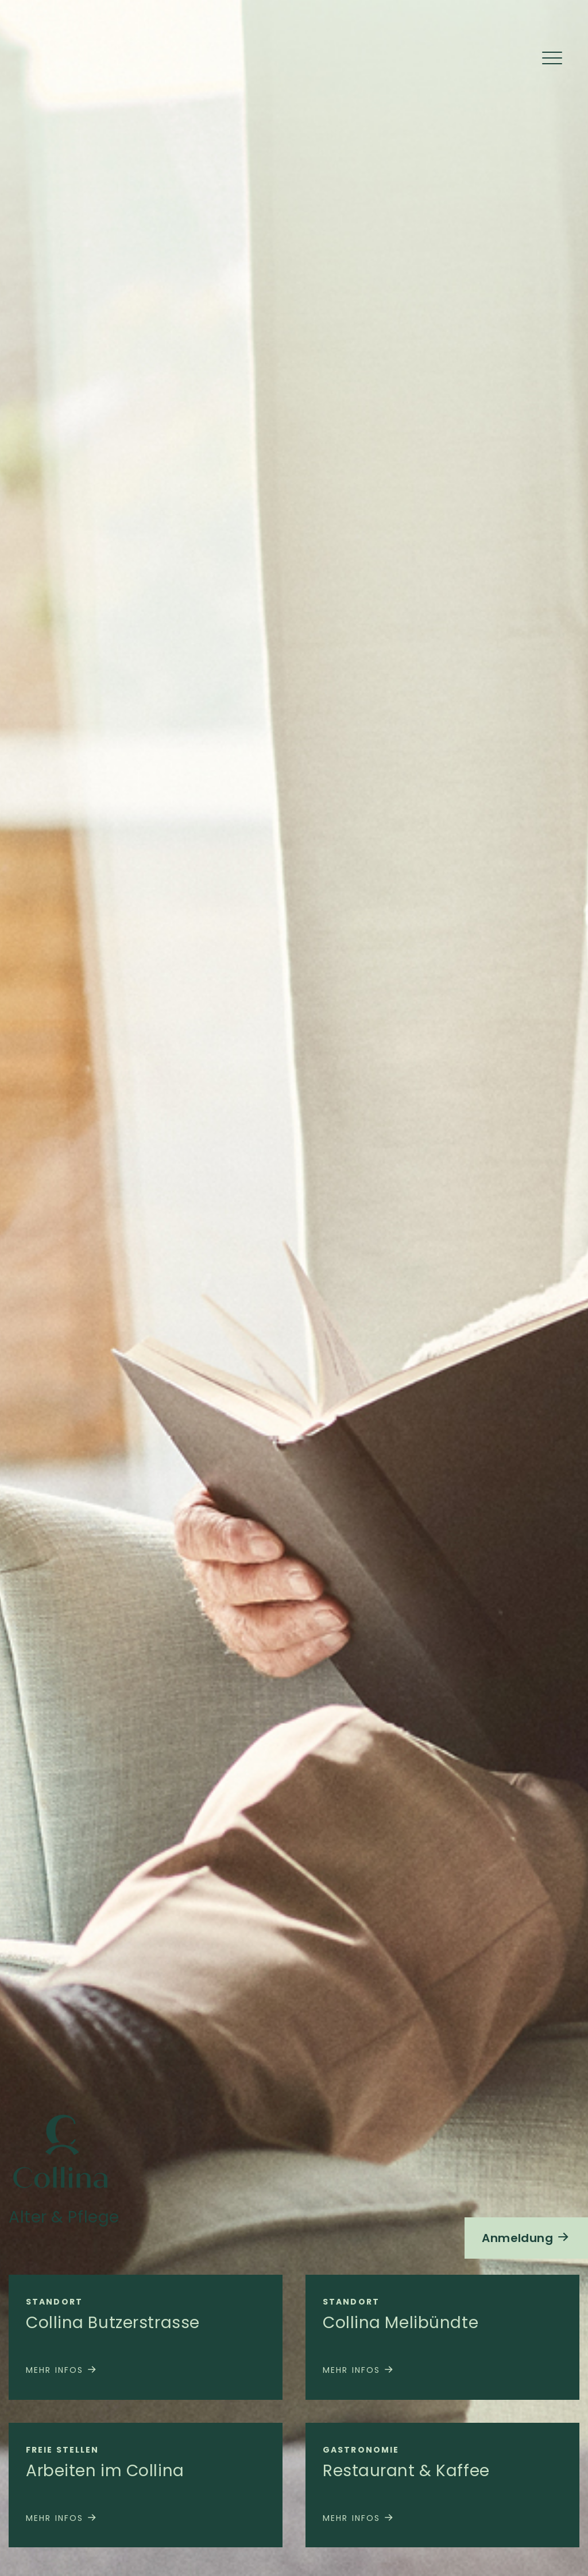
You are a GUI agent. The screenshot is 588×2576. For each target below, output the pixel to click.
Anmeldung (526, 2237)
